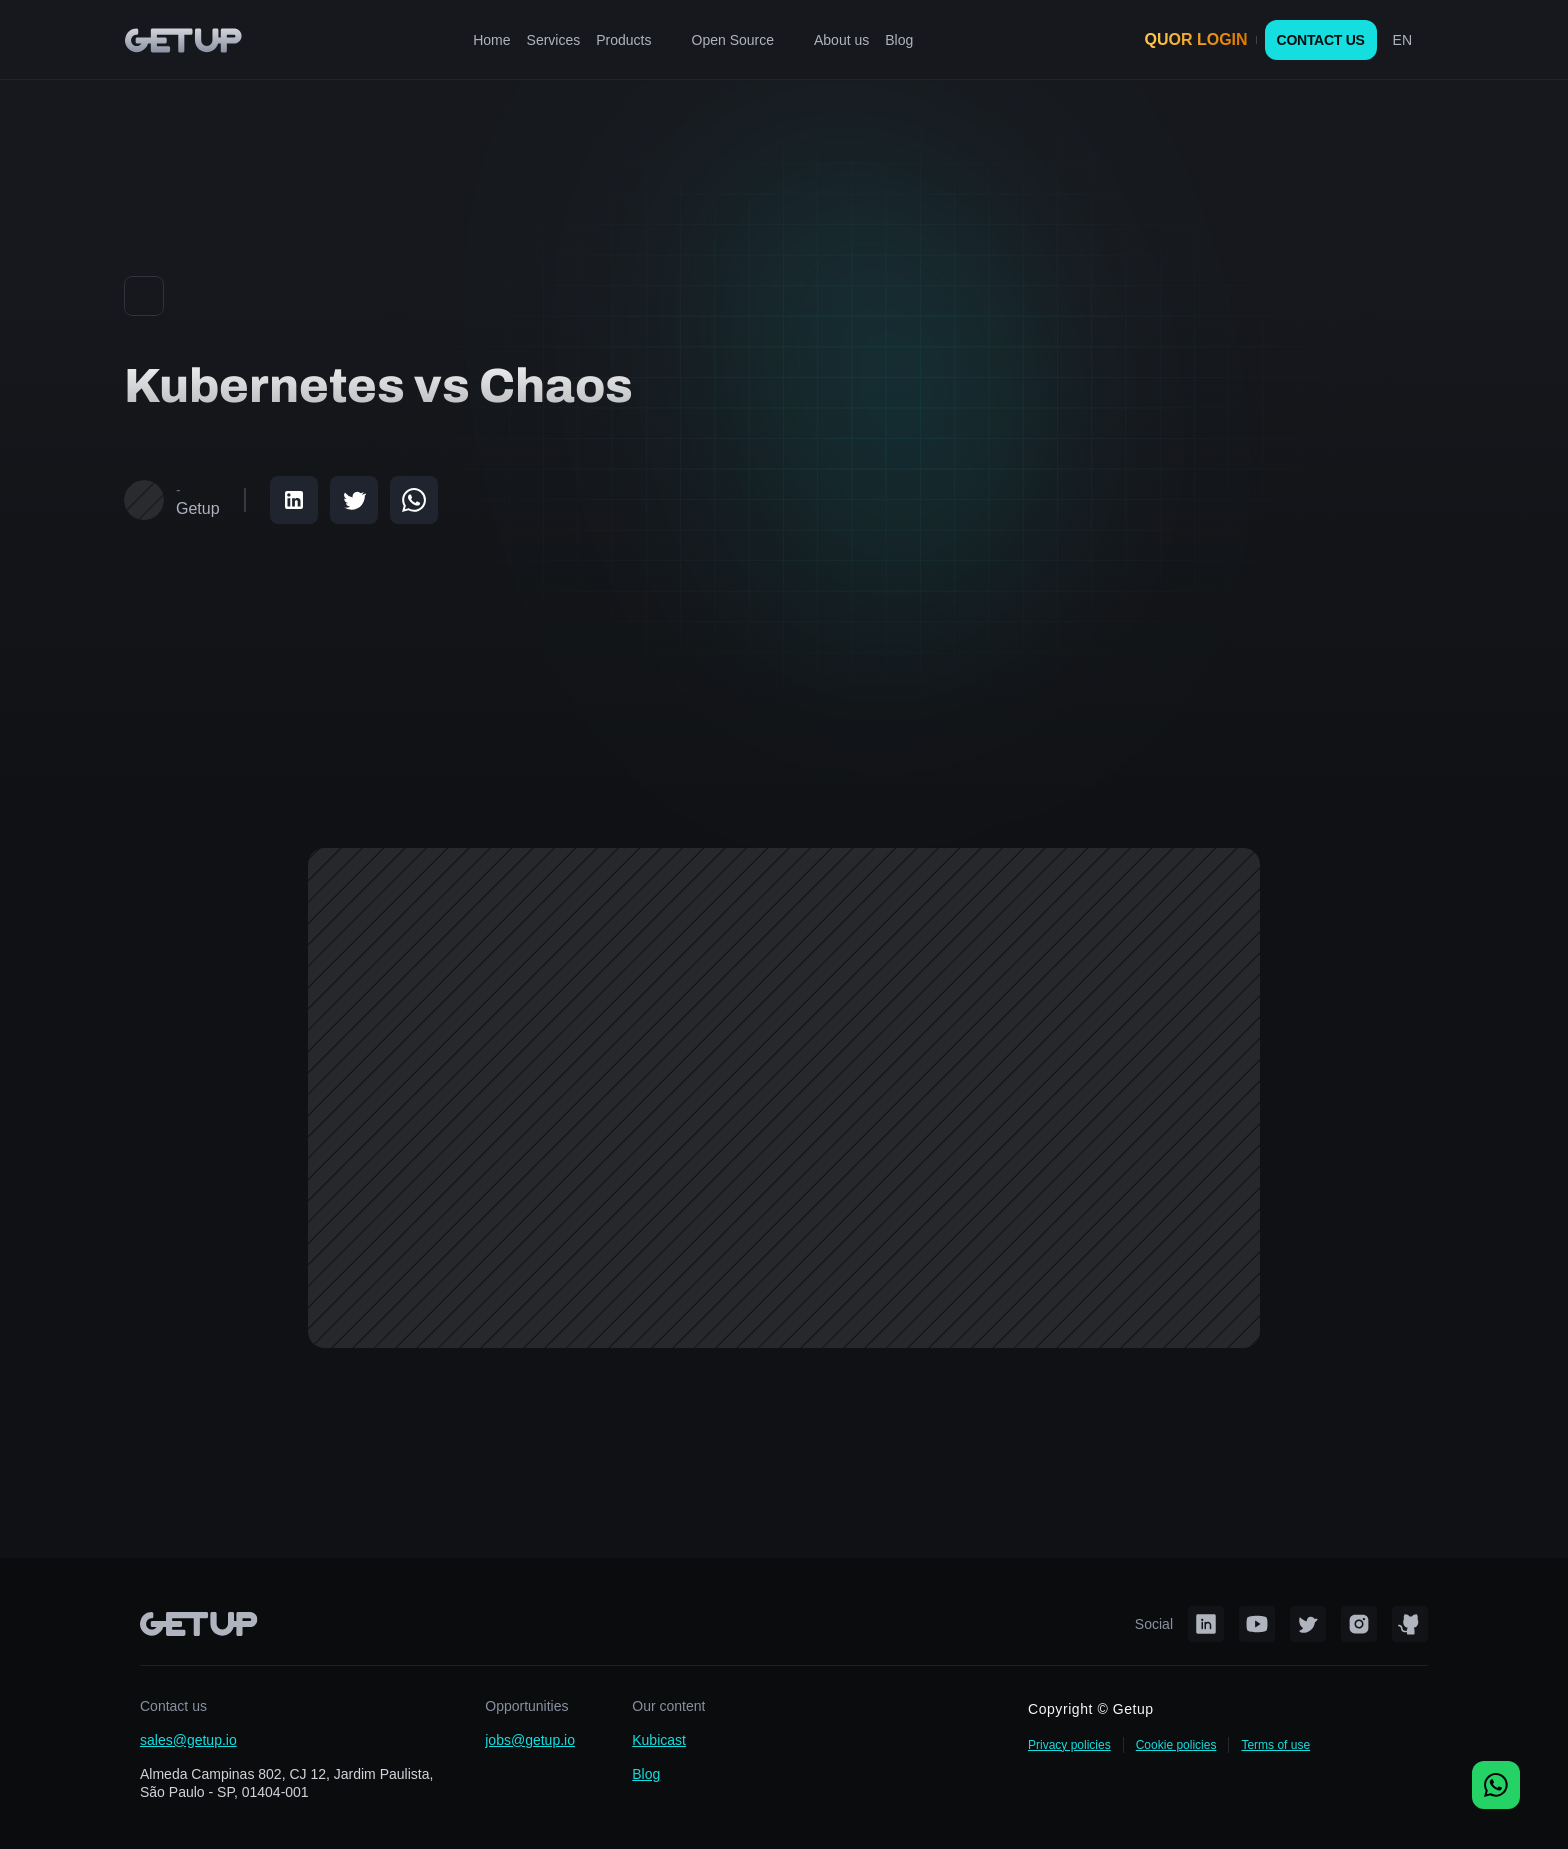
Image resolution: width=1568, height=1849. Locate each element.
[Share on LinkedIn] (294, 500)
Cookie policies (1176, 1745)
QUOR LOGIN (1196, 39)
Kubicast (659, 1740)
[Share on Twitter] (354, 500)
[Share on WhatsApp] (414, 500)
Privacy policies (1069, 1745)
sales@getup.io (188, 1740)
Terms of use (1275, 1745)
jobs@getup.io (530, 1740)
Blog (646, 1774)
